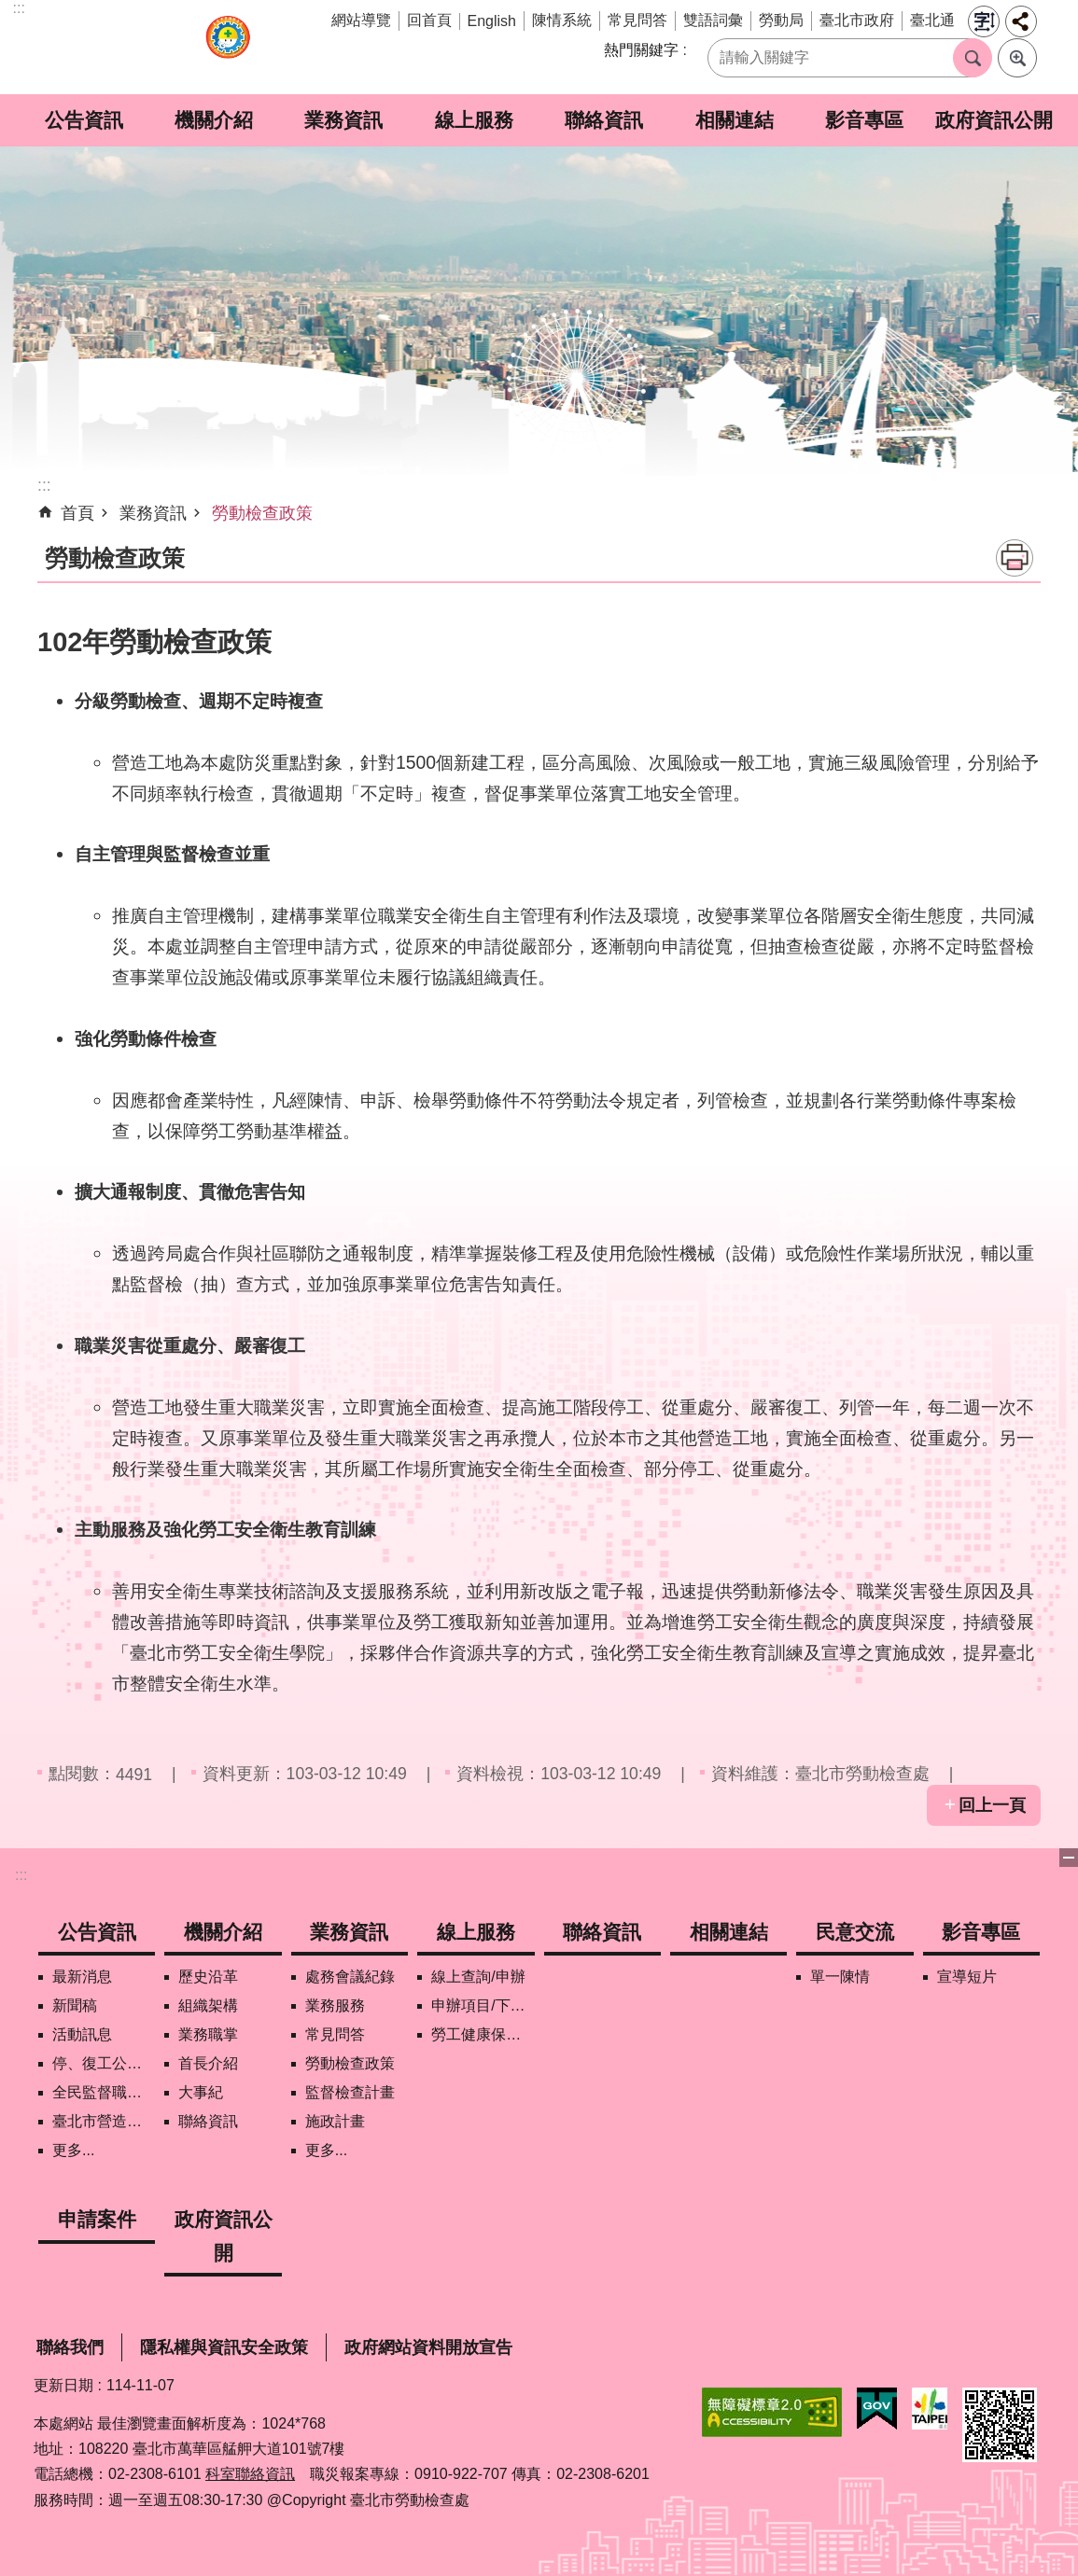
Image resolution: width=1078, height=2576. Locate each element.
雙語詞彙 (713, 20)
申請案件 (97, 2219)
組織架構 (208, 2005)
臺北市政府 (856, 20)
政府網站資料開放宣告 (428, 2347)
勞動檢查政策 (262, 513)
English (492, 21)
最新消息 (82, 1976)
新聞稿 (74, 2005)
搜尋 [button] (972, 57)
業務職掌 (208, 2034)
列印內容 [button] (1014, 558)
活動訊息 (82, 2034)
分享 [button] (1021, 21)
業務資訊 (343, 120)
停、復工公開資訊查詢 (103, 2063)
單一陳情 (840, 1976)
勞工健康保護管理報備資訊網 (482, 2034)
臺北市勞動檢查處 (227, 47)
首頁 (77, 513)
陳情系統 (562, 20)
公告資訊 (84, 120)
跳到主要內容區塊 (9, 9)
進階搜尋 (1017, 57)
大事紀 (200, 2092)
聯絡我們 (70, 2347)
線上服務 (474, 120)
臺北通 (932, 20)
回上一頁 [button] (992, 1805)
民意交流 (855, 1931)
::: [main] (44, 485)
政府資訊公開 (994, 120)
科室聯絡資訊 (250, 2474)
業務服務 (335, 2005)
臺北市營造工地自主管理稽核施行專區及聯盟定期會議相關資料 (103, 2121)
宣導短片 (967, 1976)
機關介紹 (214, 120)
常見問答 (637, 20)
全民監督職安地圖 (103, 2092)
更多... (73, 2150)
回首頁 (429, 20)
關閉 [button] (1068, 1857)
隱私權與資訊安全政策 (224, 2347)
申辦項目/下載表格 (482, 2005)
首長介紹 (208, 2063)
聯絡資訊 (604, 120)
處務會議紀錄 (350, 1976)
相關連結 (734, 120)
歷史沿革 (208, 1976)
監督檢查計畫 (350, 2092)
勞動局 (781, 20)
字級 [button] (984, 21)
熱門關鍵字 (641, 50)
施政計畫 (335, 2121)
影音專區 (864, 120)
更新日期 (63, 2385)
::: (19, 8)
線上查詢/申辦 (478, 1976)
